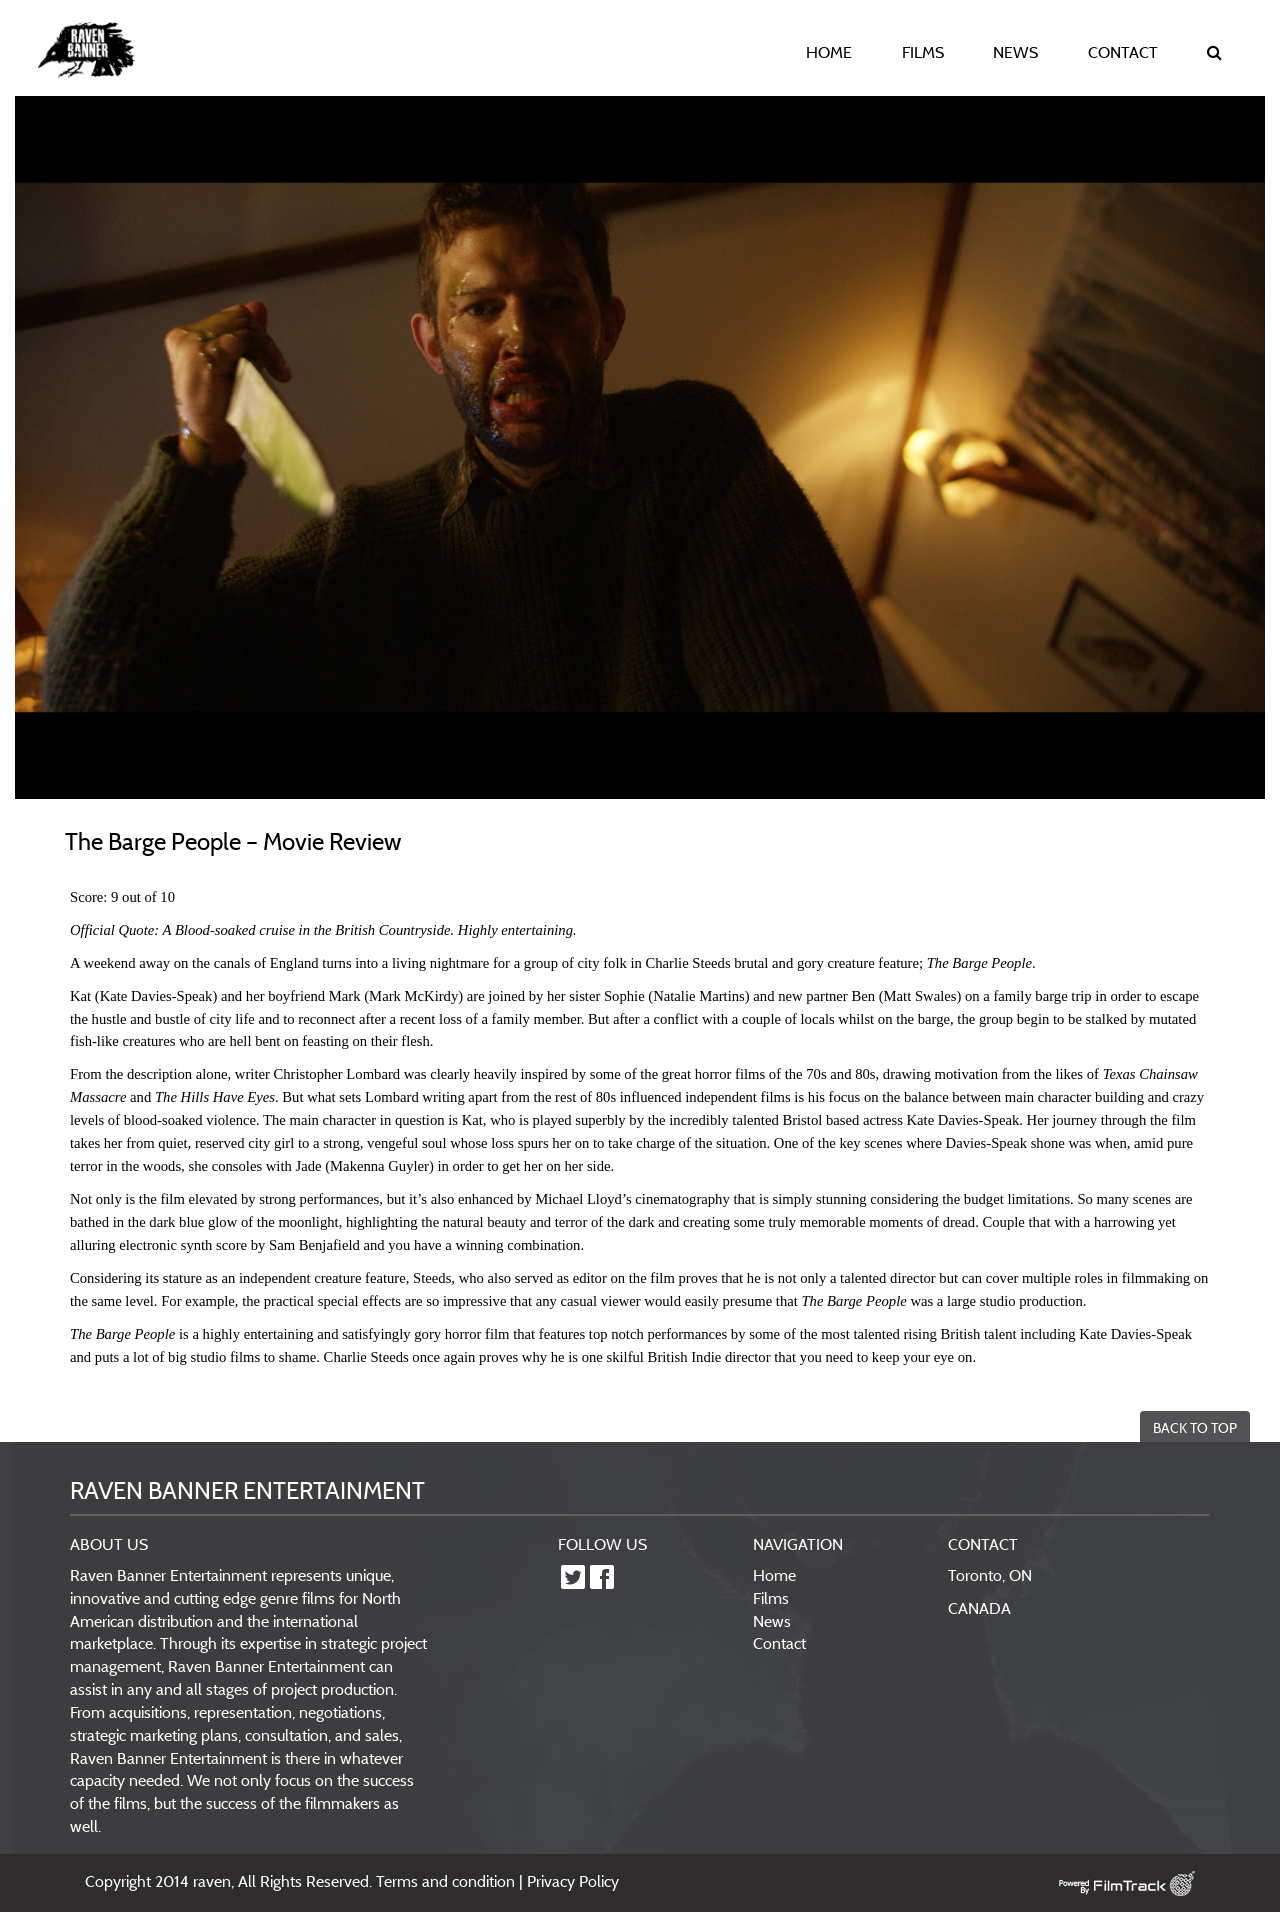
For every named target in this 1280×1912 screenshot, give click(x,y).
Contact (779, 1643)
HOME (829, 52)
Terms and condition (447, 1881)
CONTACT (1123, 52)
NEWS (1015, 52)
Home (774, 1575)
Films (771, 1598)
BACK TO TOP (1195, 1427)
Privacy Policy (573, 1881)
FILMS (923, 52)
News (772, 1621)
